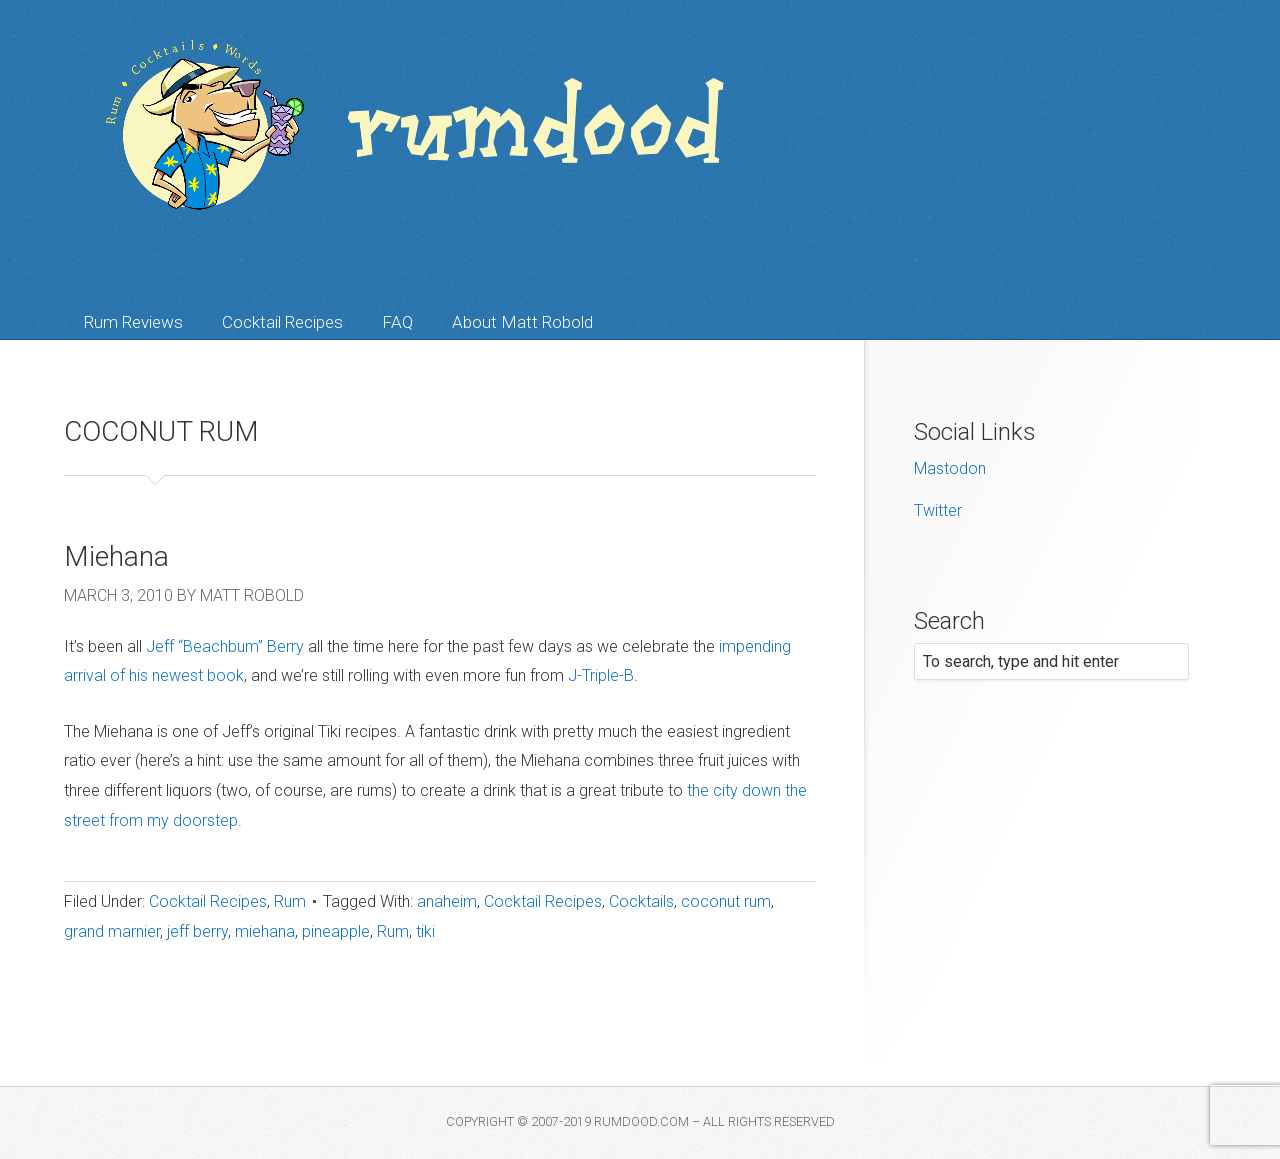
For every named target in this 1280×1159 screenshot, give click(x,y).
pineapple (336, 931)
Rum (290, 901)
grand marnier (112, 931)
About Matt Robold (522, 322)
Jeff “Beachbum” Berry (225, 646)
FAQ (397, 322)
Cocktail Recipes (282, 322)
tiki (425, 931)
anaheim (447, 901)
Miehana (116, 556)
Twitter (938, 510)
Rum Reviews (133, 322)
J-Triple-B (601, 675)
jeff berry (197, 931)
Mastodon (950, 468)
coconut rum (726, 901)
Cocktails (641, 901)
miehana (265, 931)
